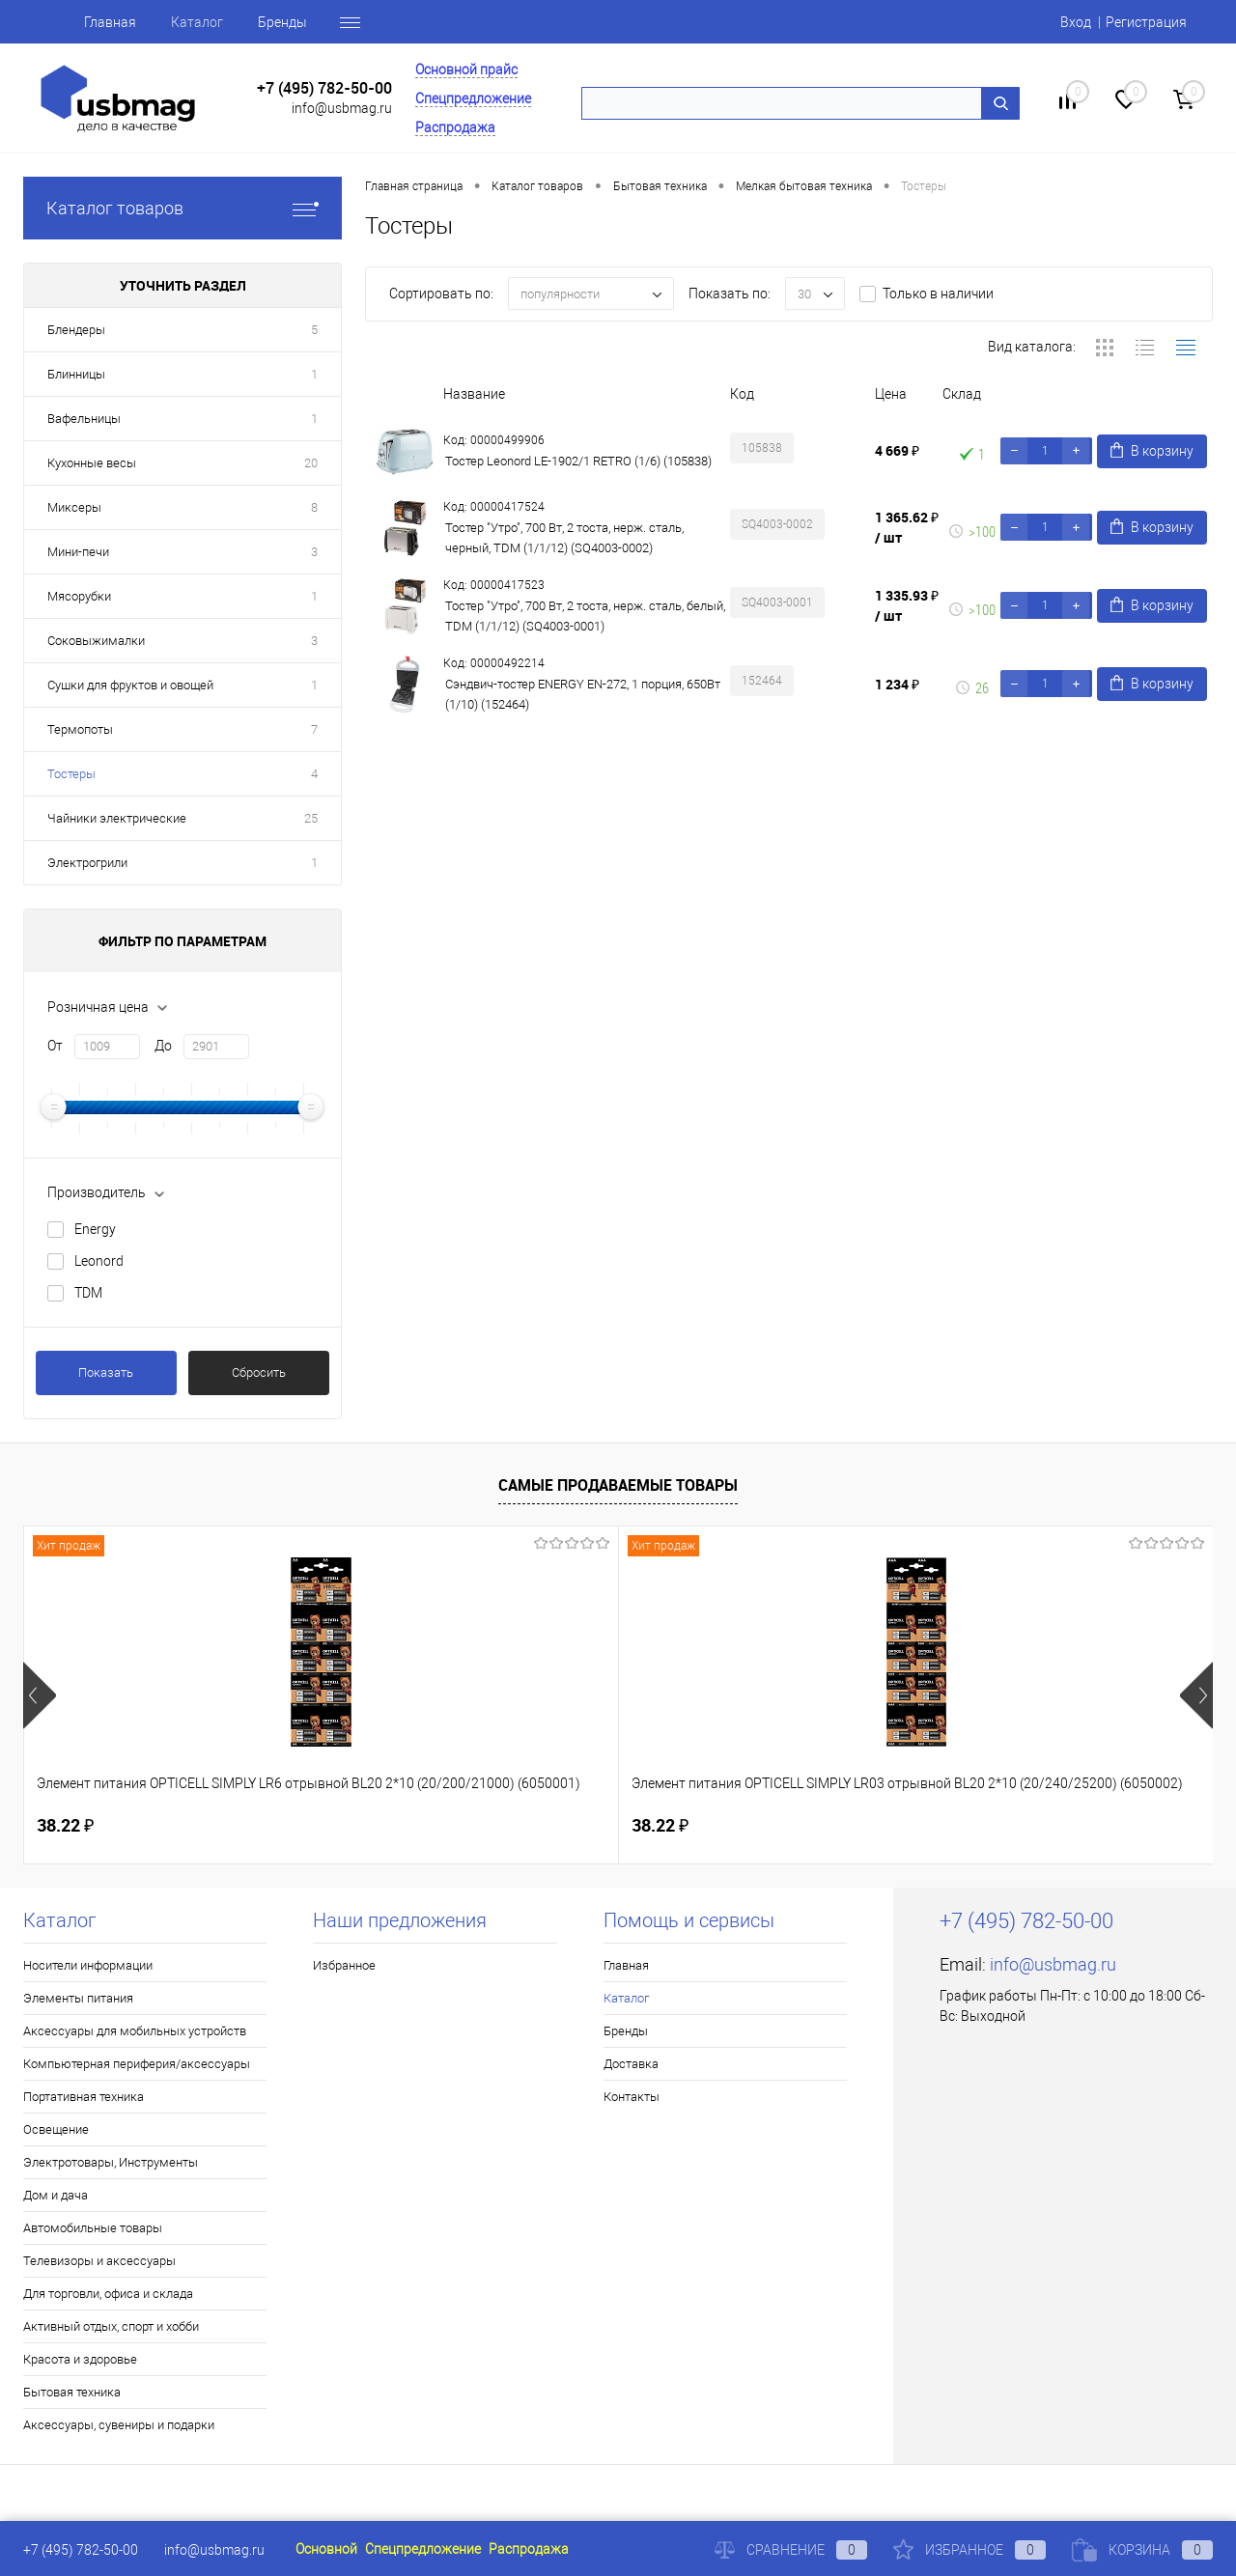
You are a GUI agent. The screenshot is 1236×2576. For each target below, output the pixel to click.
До (163, 1045)
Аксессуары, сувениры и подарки (118, 2425)
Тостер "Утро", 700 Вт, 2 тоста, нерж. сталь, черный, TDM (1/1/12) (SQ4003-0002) (564, 537)
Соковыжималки (96, 640)
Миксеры (74, 507)
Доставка (631, 2064)
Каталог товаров (182, 208)
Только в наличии (938, 293)
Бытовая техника (72, 2392)
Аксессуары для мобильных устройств (134, 2031)
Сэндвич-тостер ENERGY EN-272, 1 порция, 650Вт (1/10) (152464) (582, 694)
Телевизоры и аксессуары (99, 2261)
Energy (95, 1229)
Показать (105, 1372)
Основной (326, 2549)
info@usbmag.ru (342, 108)
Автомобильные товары (92, 2228)
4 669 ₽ (897, 450)
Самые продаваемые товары (618, 1485)
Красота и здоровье (80, 2359)
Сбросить (259, 1372)
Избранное (344, 1965)
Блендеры (76, 329)
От (55, 1045)
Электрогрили (87, 862)
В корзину (1152, 450)
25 (311, 818)
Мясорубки (79, 596)
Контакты (632, 2096)
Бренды (282, 22)
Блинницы (76, 374)
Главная (110, 22)
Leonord (99, 1261)
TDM (88, 1293)
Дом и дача (55, 2195)
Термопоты (80, 729)
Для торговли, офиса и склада (108, 2293)
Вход (1075, 22)
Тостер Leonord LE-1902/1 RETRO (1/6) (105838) (578, 461)
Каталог (197, 22)
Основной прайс (466, 69)
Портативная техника (83, 2096)
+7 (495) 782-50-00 (324, 88)
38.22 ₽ (65, 1825)
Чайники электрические (116, 818)
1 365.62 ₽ (907, 527)
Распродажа (455, 127)
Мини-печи (78, 552)
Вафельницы (84, 418)
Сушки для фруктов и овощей (130, 685)
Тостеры (71, 774)
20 (311, 463)
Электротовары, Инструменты (110, 2162)
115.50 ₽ (979, 1825)
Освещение (56, 2129)
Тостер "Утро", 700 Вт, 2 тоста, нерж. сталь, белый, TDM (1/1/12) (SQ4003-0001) (585, 616)
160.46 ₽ (682, 1825)
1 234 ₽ (897, 684)
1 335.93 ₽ (907, 605)
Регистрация (1146, 22)
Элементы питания (78, 1998)
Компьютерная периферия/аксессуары (136, 2064)
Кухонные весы (91, 463)
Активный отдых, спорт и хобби (111, 2326)
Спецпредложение (473, 98)
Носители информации (88, 1965)
